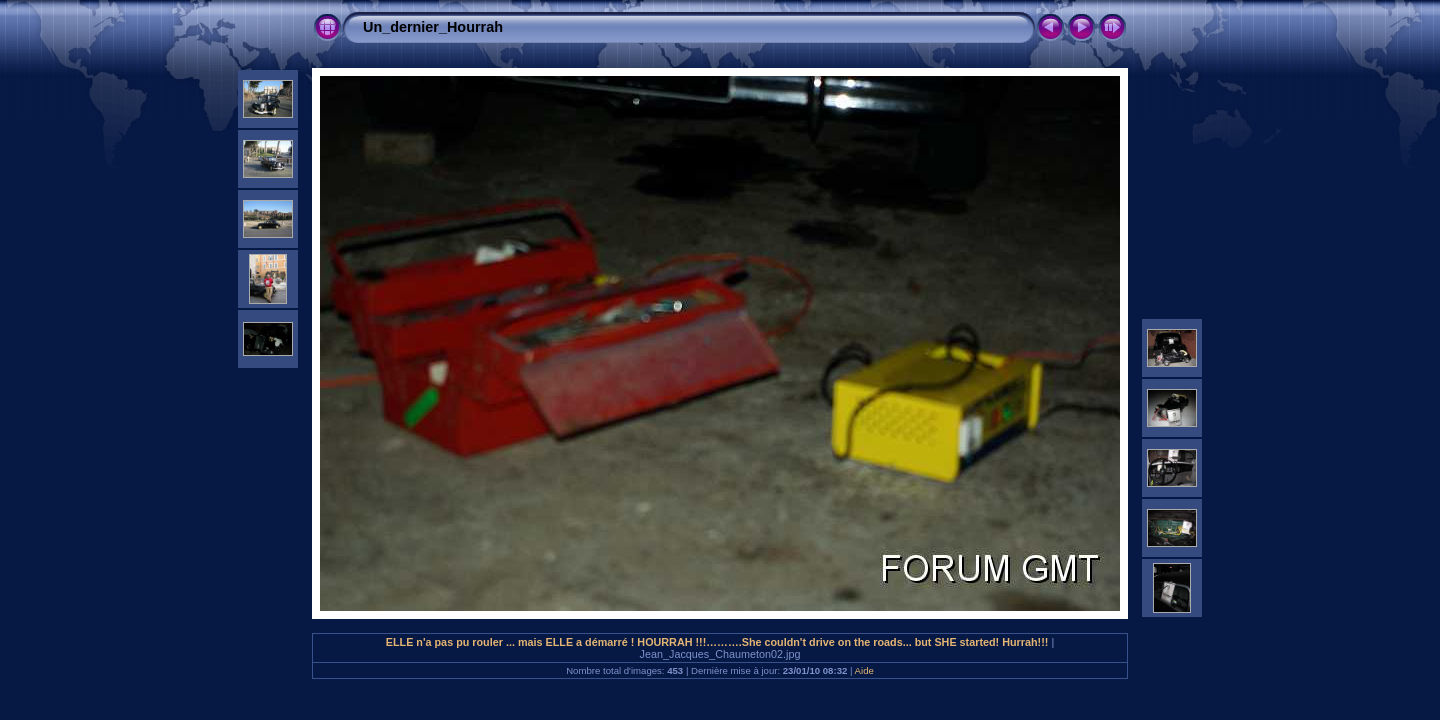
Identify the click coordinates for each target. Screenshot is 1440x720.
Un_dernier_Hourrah (433, 27)
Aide (864, 670)
